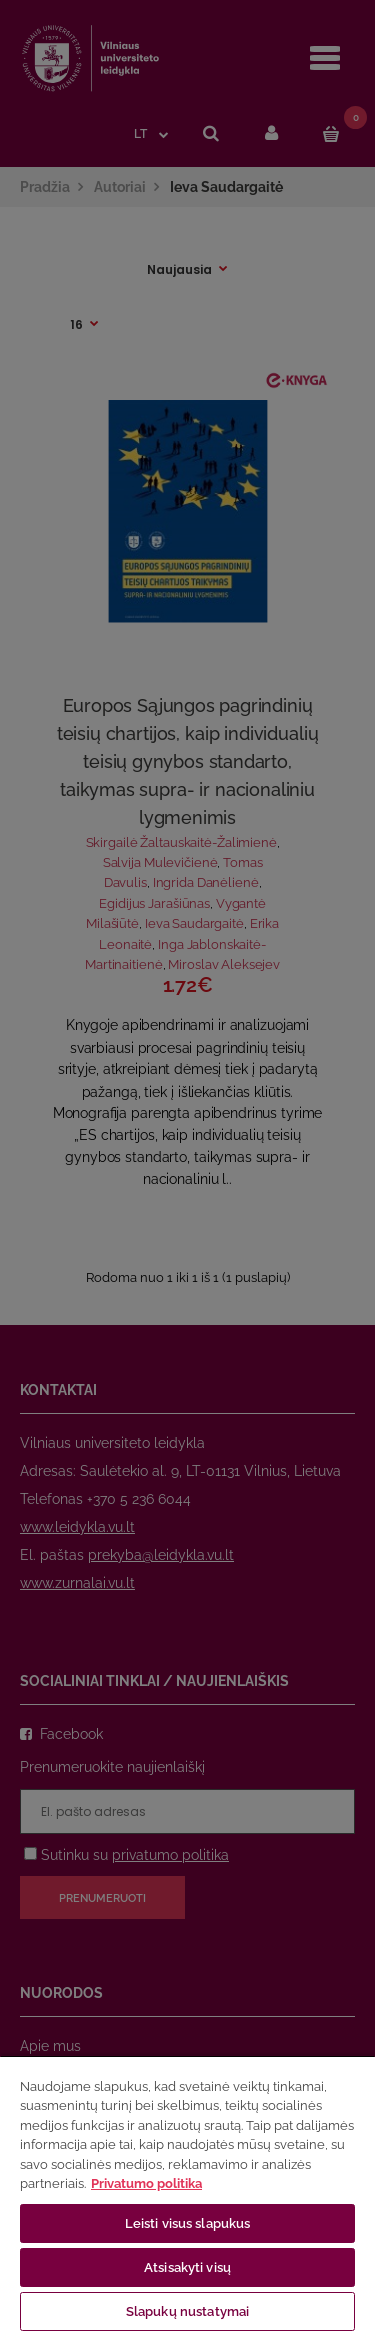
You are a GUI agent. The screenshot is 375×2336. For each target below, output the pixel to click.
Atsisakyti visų (187, 2267)
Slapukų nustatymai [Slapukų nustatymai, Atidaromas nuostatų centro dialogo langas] (187, 2311)
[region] (187, 2195)
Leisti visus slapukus (188, 2223)
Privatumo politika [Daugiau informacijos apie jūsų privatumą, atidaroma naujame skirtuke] (146, 2183)
